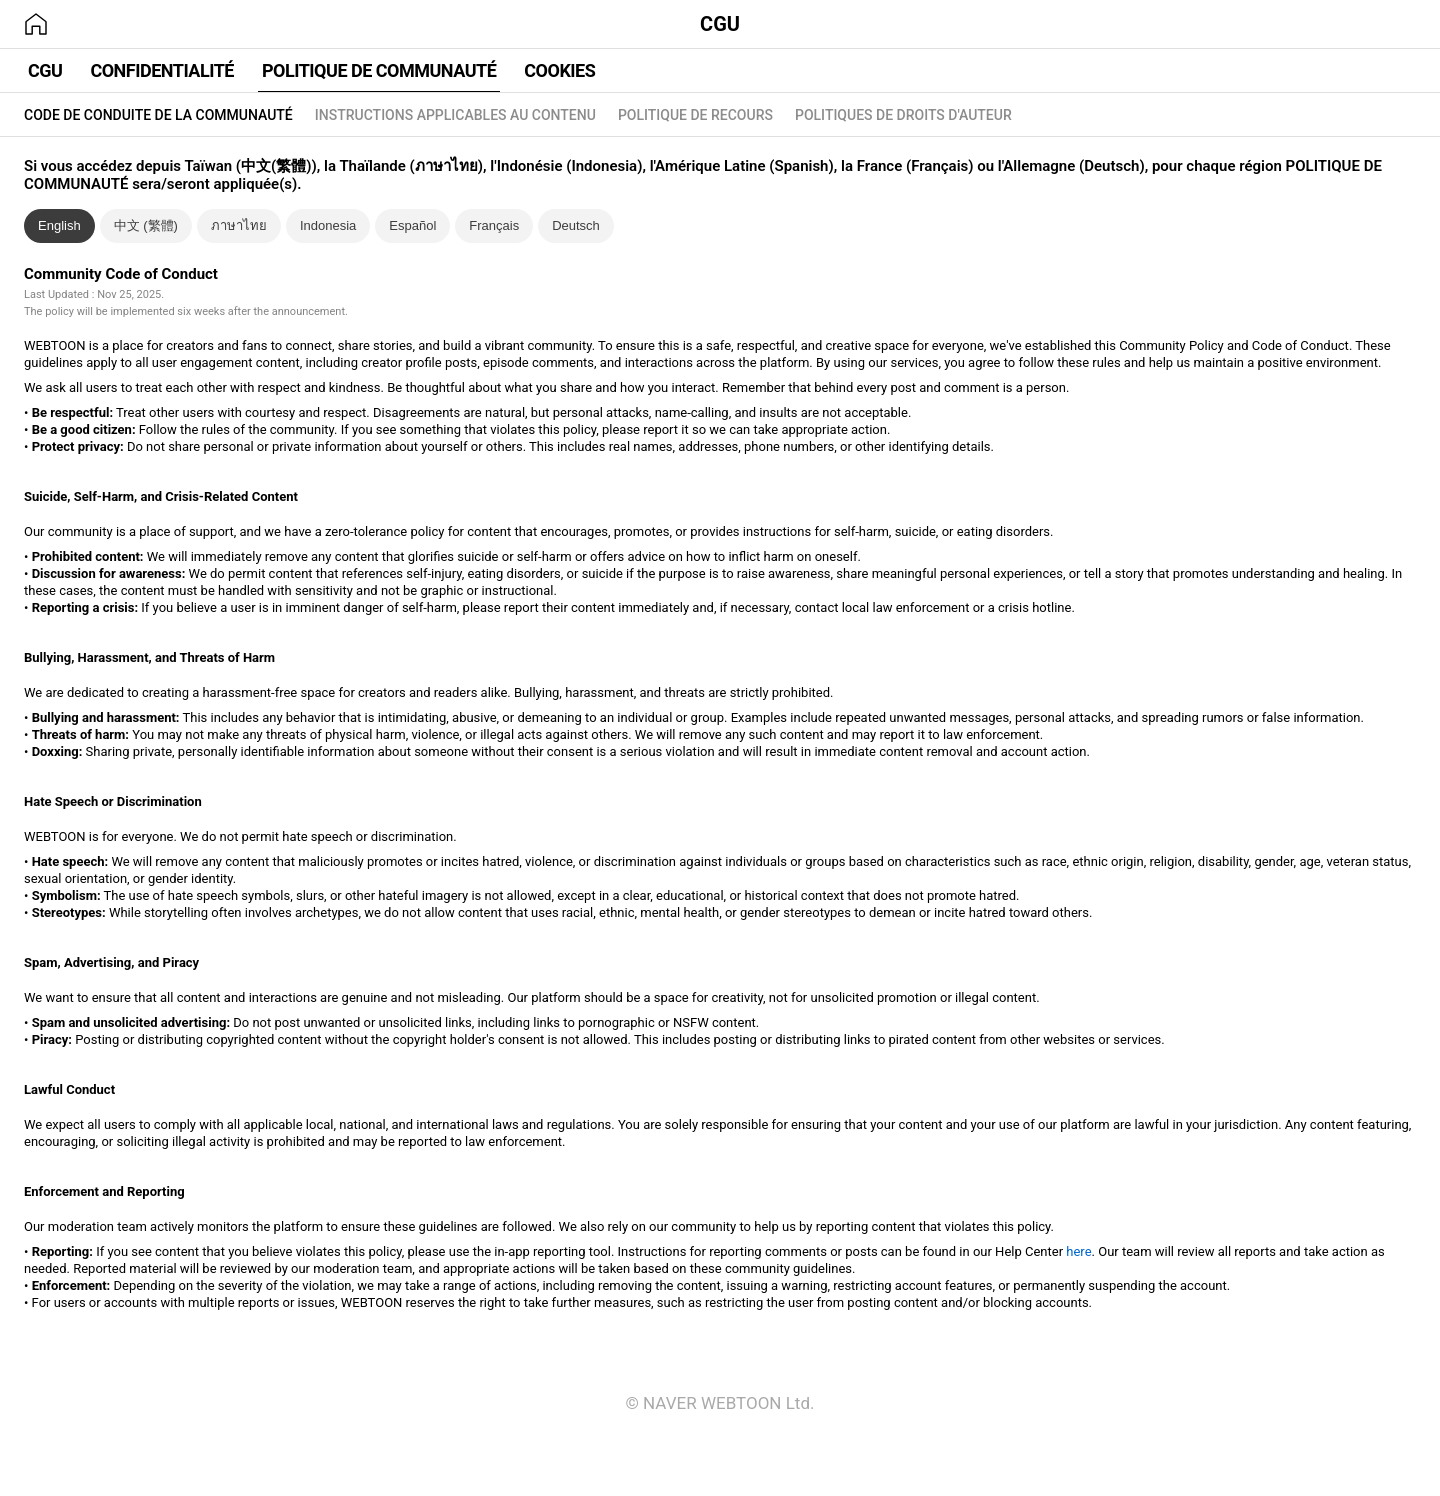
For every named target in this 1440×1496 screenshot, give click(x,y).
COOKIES (559, 70)
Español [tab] (412, 225)
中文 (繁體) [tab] (146, 225)
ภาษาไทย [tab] (239, 225)
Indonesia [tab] (328, 225)
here (1078, 1251)
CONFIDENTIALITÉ (162, 70)
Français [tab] (494, 225)
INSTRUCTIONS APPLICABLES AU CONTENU (455, 115)
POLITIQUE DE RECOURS (695, 115)
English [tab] (59, 225)
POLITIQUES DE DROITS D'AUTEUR (903, 115)
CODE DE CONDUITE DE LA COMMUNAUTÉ (158, 115)
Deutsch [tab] (576, 225)
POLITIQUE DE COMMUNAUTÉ (379, 70)
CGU (720, 24)
